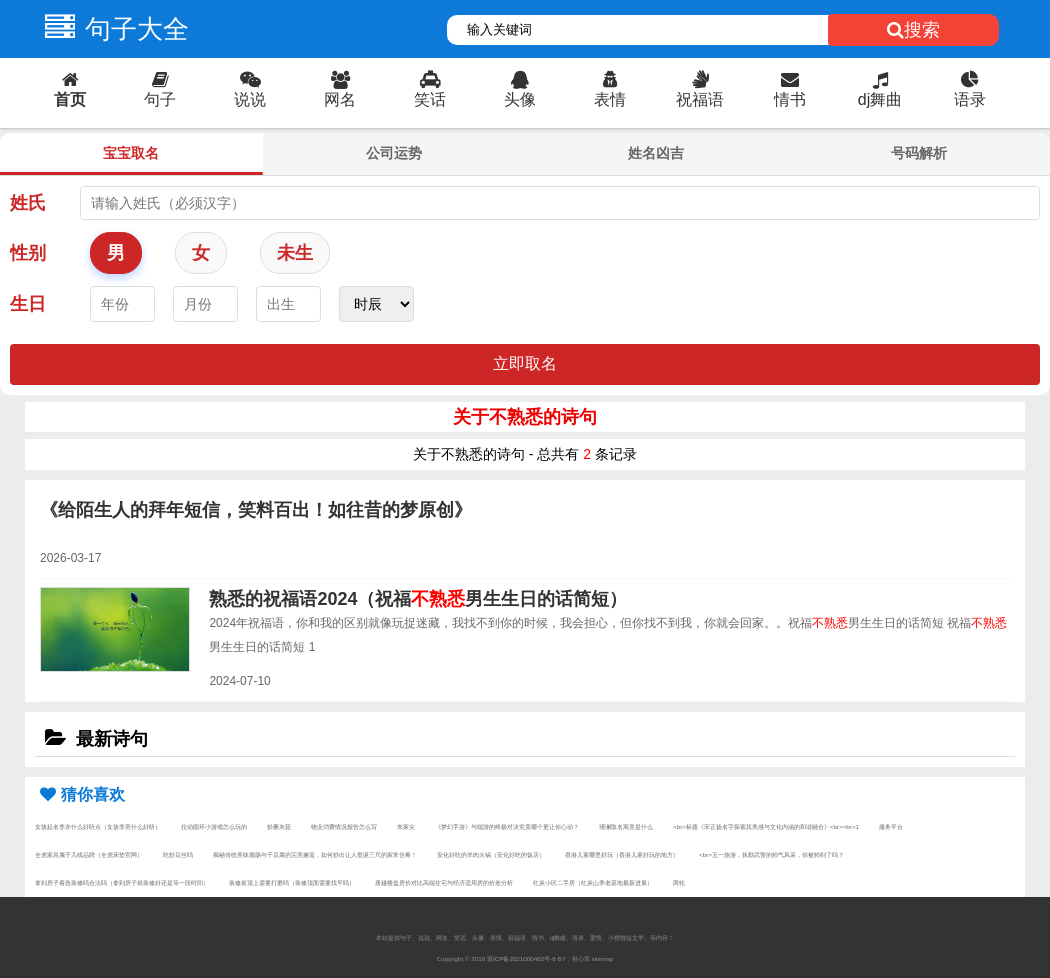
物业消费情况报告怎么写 (344, 826)
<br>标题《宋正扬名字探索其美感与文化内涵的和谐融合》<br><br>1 (766, 826)
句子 (160, 89)
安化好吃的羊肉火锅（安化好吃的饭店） (491, 854)
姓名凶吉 (656, 153)
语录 (970, 89)
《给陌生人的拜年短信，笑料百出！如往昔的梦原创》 (256, 510)
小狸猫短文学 (626, 937)
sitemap (603, 958)
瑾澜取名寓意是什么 (626, 826)
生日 (28, 304)
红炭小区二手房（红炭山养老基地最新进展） (593, 882)
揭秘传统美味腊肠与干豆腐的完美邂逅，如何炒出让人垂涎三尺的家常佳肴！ (315, 854)
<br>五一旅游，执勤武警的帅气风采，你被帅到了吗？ (771, 854)
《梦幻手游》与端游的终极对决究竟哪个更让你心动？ (507, 826)
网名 (340, 89)
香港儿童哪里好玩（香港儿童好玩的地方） (622, 854)
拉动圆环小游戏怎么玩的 (214, 826)
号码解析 (919, 153)
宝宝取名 (131, 153)
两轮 (679, 882)
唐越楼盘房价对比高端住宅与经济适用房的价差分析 (444, 882)
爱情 (596, 937)
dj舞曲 (880, 89)
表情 (610, 89)
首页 (70, 89)
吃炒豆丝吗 (178, 854)
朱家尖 (406, 826)
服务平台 (891, 826)
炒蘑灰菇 (279, 826)
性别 (28, 253)
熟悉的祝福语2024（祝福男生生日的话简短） (418, 599)
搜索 (913, 30)
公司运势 (394, 153)
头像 (520, 89)
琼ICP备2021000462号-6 (521, 958)
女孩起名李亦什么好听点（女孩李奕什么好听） (98, 826)
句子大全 (112, 29)
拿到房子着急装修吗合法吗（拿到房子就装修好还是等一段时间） (122, 882)
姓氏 (28, 203)
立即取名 (525, 363)
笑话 (430, 89)
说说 (250, 89)
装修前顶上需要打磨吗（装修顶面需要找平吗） (292, 882)
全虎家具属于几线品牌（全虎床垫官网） (89, 854)
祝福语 (700, 89)
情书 (790, 89)
